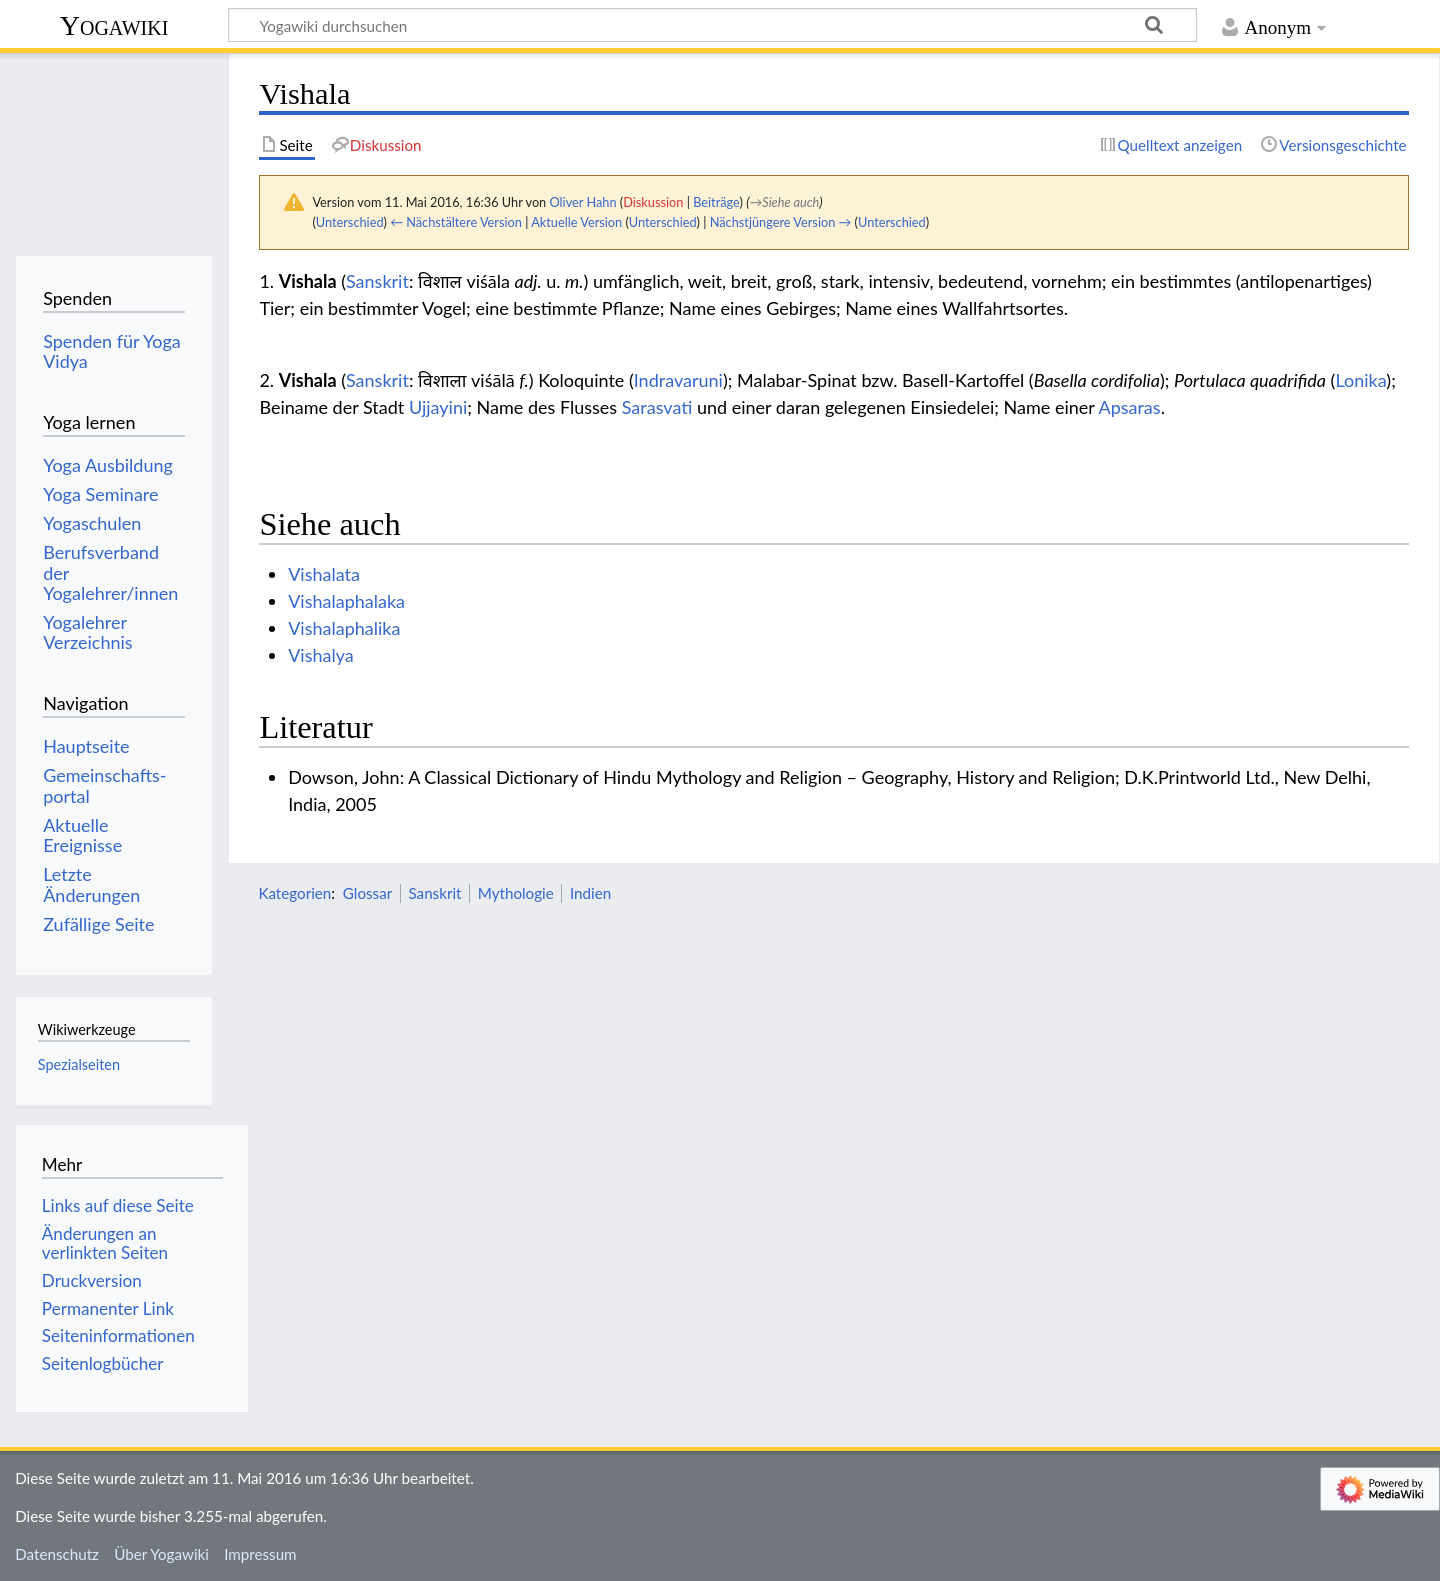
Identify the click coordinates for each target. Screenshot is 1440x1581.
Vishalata (324, 574)
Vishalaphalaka (346, 601)
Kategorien (294, 893)
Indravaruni (678, 380)
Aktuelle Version (576, 222)
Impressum (260, 1554)
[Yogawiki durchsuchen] (712, 25)
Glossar (367, 893)
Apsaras (1129, 407)
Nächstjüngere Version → (781, 222)
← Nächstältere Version (456, 222)
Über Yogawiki (161, 1554)
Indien (590, 893)
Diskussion (653, 202)
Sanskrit (377, 281)
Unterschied (350, 222)
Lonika (1360, 380)
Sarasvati (657, 407)
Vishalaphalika (344, 628)
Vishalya (321, 655)
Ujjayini (438, 407)
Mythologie (516, 893)
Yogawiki (114, 25)
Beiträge (716, 202)
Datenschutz (57, 1554)
